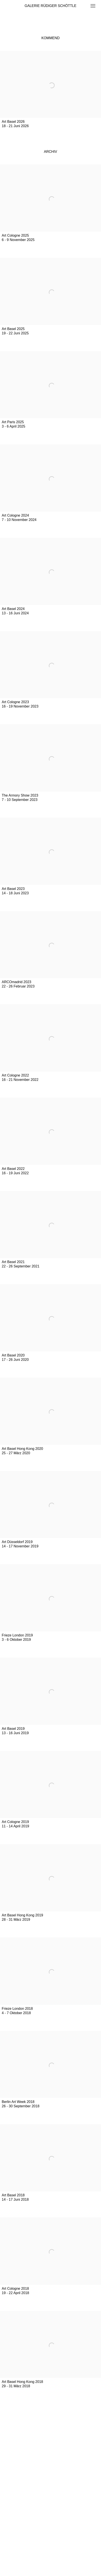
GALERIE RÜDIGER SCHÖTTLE (50, 6)
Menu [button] (92, 6)
